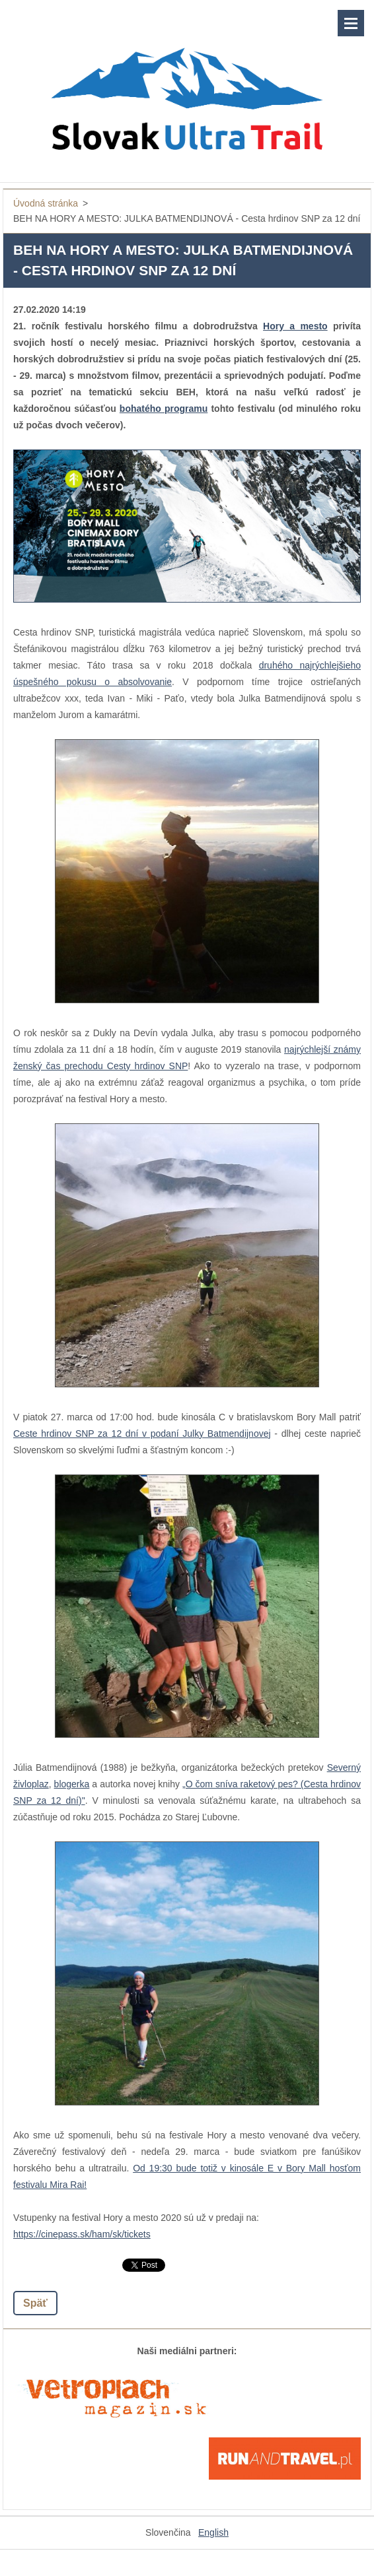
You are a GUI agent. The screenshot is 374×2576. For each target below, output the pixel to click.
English (213, 2532)
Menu (351, 23)
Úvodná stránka (45, 203)
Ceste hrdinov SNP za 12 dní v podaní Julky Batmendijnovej (142, 1433)
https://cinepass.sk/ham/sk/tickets (82, 2234)
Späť (35, 2303)
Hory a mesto (295, 326)
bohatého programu (163, 408)
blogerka (72, 1784)
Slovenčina (168, 2532)
